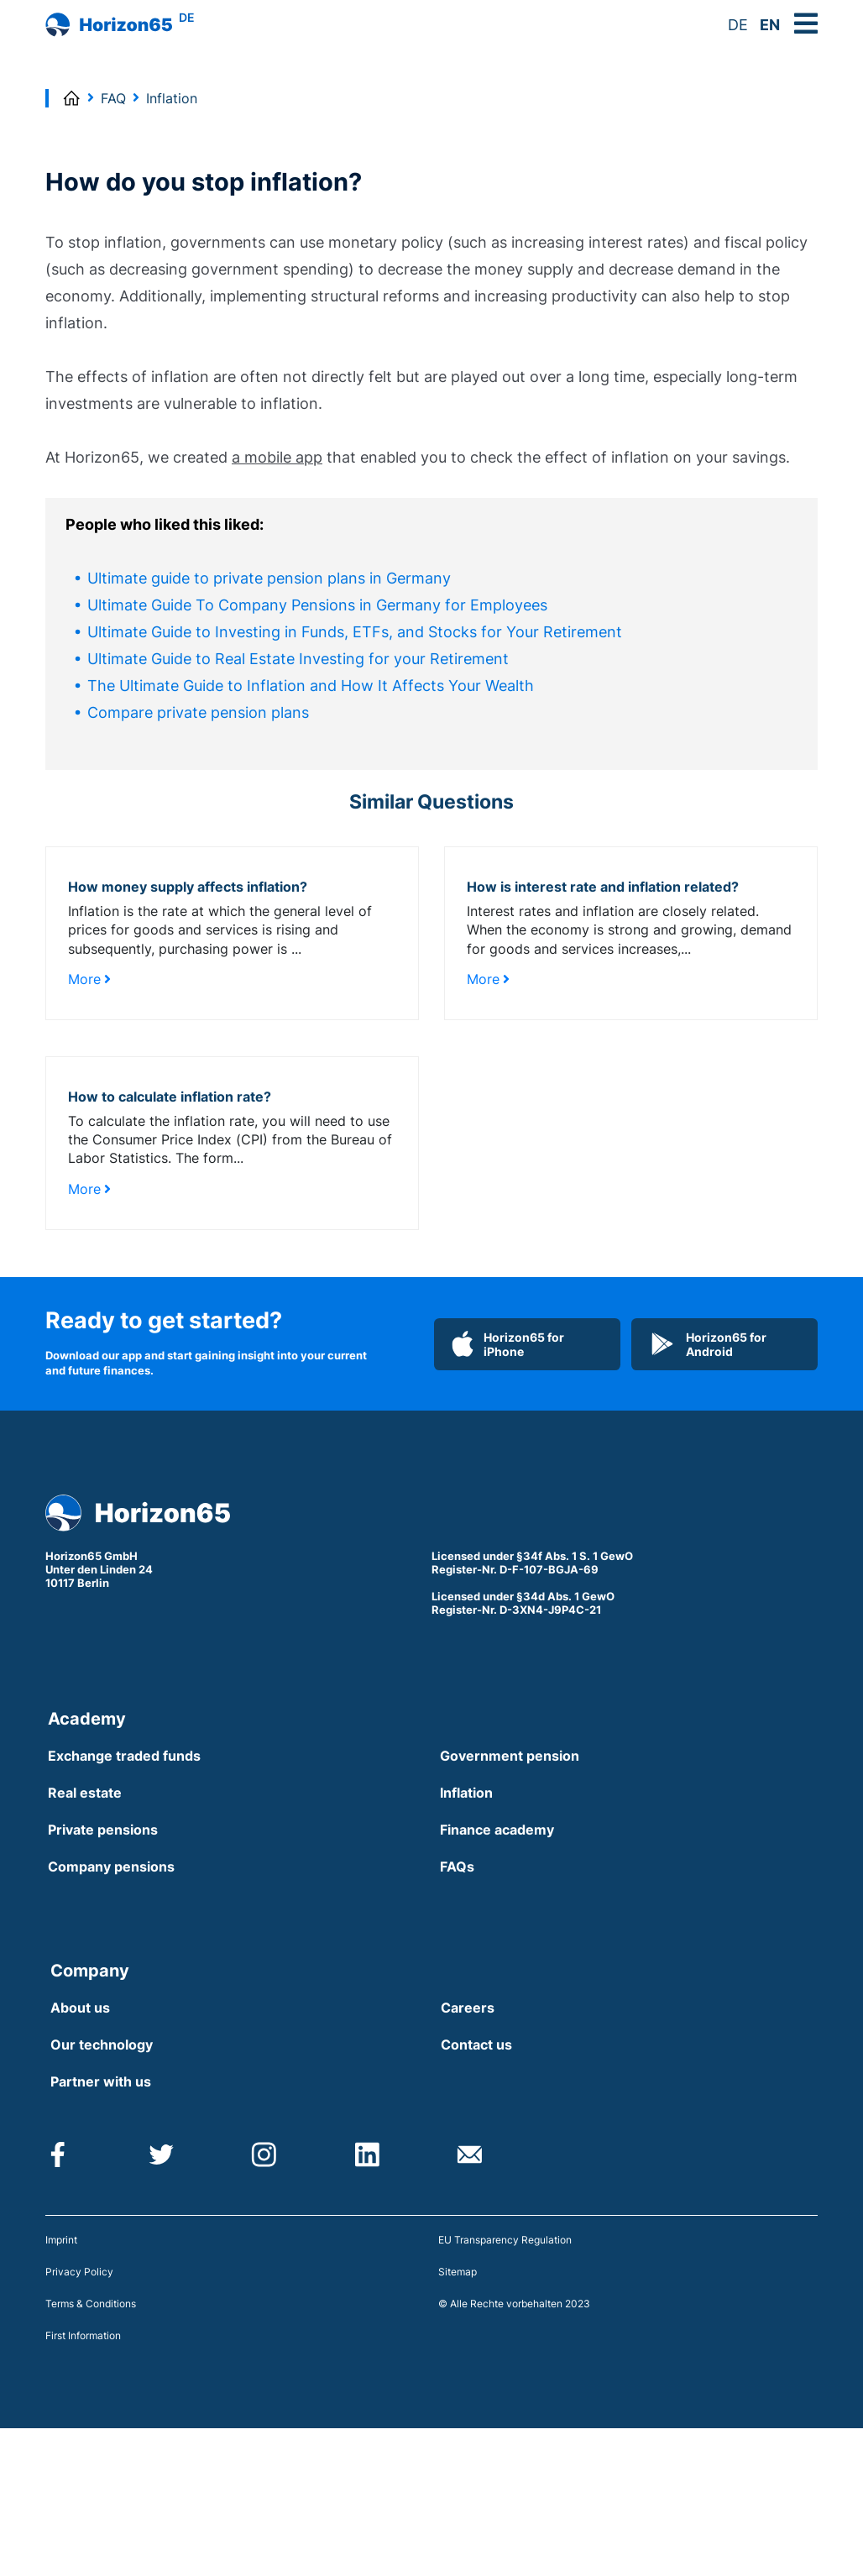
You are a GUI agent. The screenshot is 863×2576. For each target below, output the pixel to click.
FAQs (457, 1866)
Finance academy (497, 1829)
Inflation (466, 1792)
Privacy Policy (79, 2271)
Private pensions (103, 1829)
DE (738, 25)
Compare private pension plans (198, 712)
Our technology (101, 2044)
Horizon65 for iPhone (508, 1344)
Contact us (476, 2044)
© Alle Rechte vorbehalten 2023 (514, 2303)
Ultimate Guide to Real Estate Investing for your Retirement (298, 659)
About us (80, 2007)
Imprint (61, 2239)
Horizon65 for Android (707, 1344)
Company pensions (111, 1866)
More (89, 979)
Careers (467, 2007)
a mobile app (277, 457)
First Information (83, 2335)
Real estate (85, 1792)
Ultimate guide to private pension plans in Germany (269, 578)
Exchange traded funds (124, 1755)
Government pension (509, 1755)
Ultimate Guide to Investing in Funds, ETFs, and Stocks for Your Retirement (354, 632)
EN (770, 25)
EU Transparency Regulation (505, 2239)
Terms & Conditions (90, 2303)
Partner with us (100, 2081)
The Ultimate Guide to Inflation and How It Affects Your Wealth (310, 685)
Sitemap (457, 2271)
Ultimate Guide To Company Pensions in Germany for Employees (317, 605)
